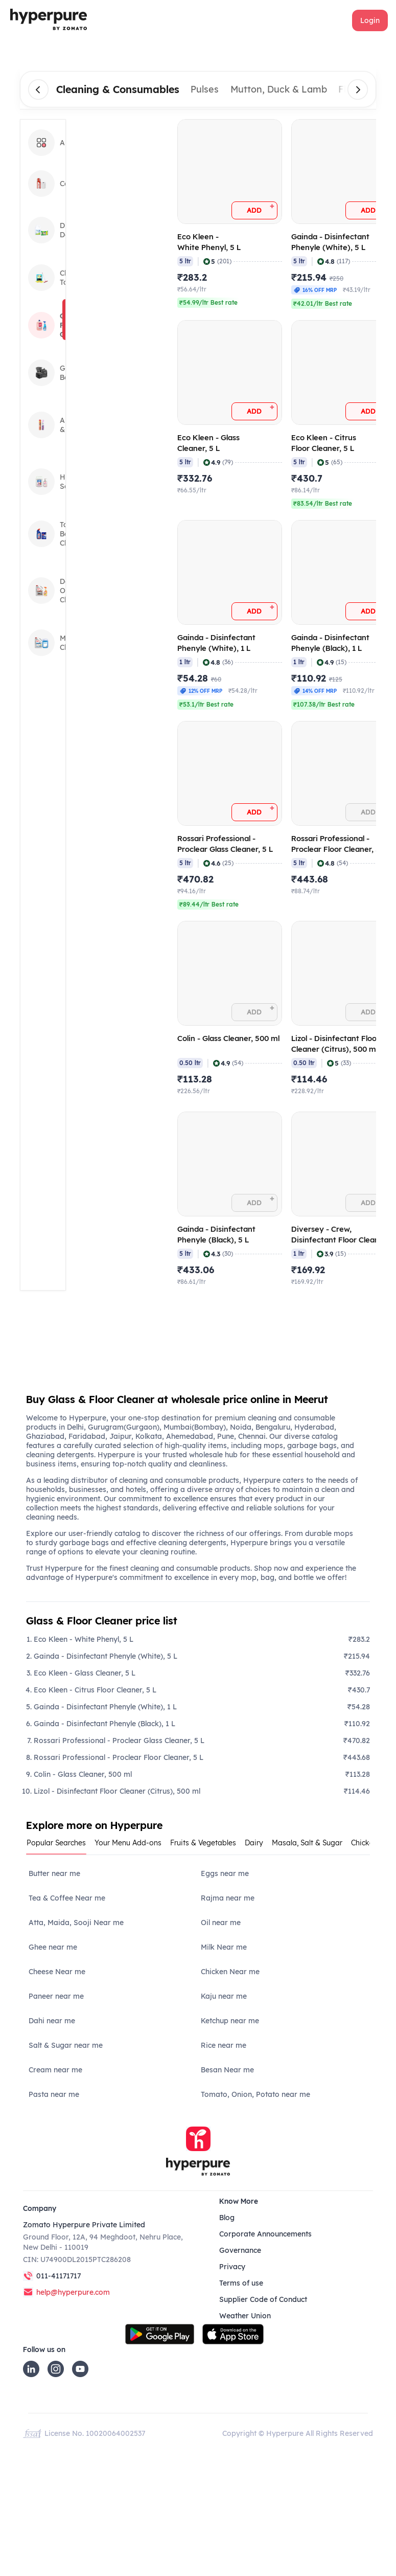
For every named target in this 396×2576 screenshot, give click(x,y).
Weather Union (245, 2315)
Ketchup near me (230, 2020)
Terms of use (241, 2283)
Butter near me (54, 1873)
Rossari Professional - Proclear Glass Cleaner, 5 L (119, 1740)
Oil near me (221, 1922)
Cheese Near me (57, 1971)
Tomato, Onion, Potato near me (255, 2094)
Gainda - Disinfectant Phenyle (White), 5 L (105, 1656)
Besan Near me (227, 2069)
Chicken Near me (230, 1971)
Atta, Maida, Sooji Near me (76, 1922)
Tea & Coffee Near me (67, 1898)
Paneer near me (56, 1996)
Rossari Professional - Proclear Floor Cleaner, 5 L (118, 1757)
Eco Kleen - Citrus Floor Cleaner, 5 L (95, 1689)
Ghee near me (53, 1947)
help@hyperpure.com (73, 2292)
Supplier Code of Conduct (263, 2299)
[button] (370, 20)
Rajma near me (227, 1898)
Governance (240, 2250)
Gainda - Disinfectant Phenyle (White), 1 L (105, 1706)
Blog (227, 2217)
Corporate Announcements (265, 2234)
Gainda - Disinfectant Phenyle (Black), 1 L (104, 1723)
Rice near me (223, 2045)
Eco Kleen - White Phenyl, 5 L (83, 1639)
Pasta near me (54, 2094)
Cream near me (55, 2069)
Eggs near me (225, 1873)
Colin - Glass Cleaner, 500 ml (83, 1774)
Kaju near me (224, 1996)
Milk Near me (224, 1947)
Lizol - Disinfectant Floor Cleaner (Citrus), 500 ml (117, 1791)
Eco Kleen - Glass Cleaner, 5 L (84, 1673)
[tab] (60, 1846)
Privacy (232, 2266)
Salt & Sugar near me (66, 2045)
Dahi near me (52, 2020)
